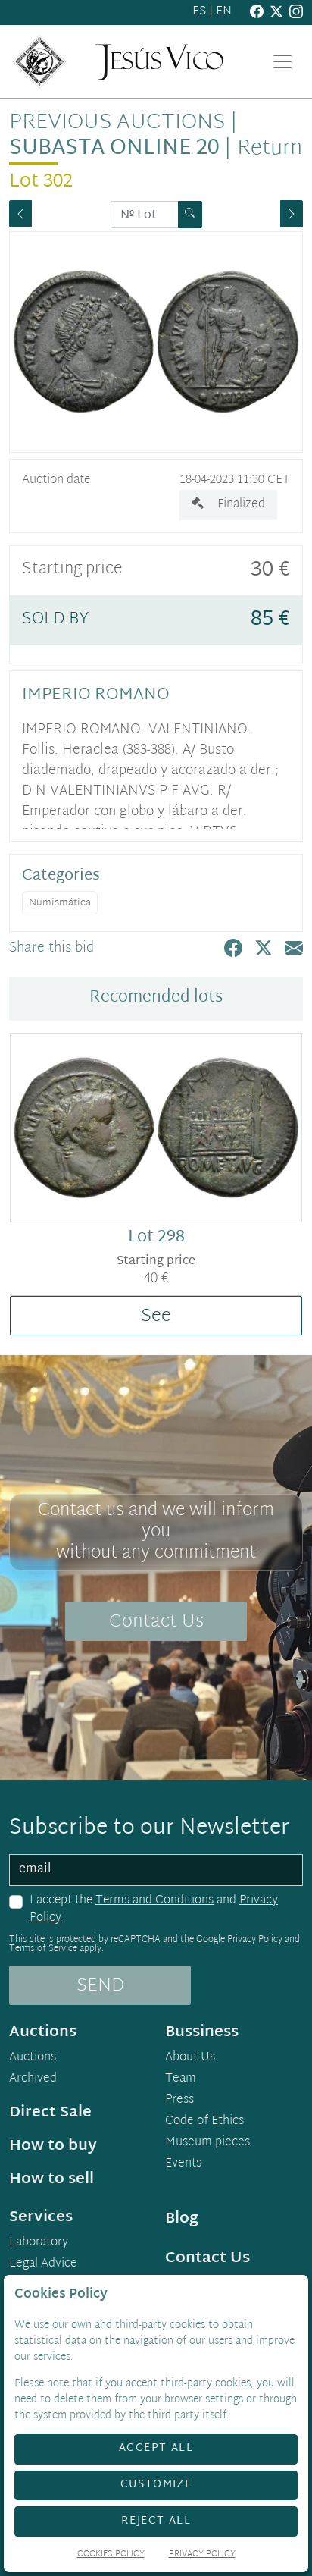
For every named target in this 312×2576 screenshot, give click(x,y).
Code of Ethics (204, 2121)
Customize (156, 2484)
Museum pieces (207, 2143)
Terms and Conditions (154, 1901)
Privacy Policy (254, 1939)
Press (179, 2100)
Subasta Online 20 (114, 149)
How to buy (53, 2146)
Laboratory (38, 2243)
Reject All (156, 2521)
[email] (156, 1870)
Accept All (156, 2448)
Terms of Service (43, 1949)
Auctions (32, 2058)
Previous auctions (117, 123)
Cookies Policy (111, 2555)
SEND (100, 1986)
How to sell (51, 2179)
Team (180, 2079)
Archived (33, 2079)
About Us (190, 2058)
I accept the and (154, 1910)
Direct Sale (50, 2112)
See (156, 1316)
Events (183, 2164)
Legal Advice (43, 2264)
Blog (181, 2218)
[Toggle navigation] (282, 61)
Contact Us (156, 1622)
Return (269, 149)
